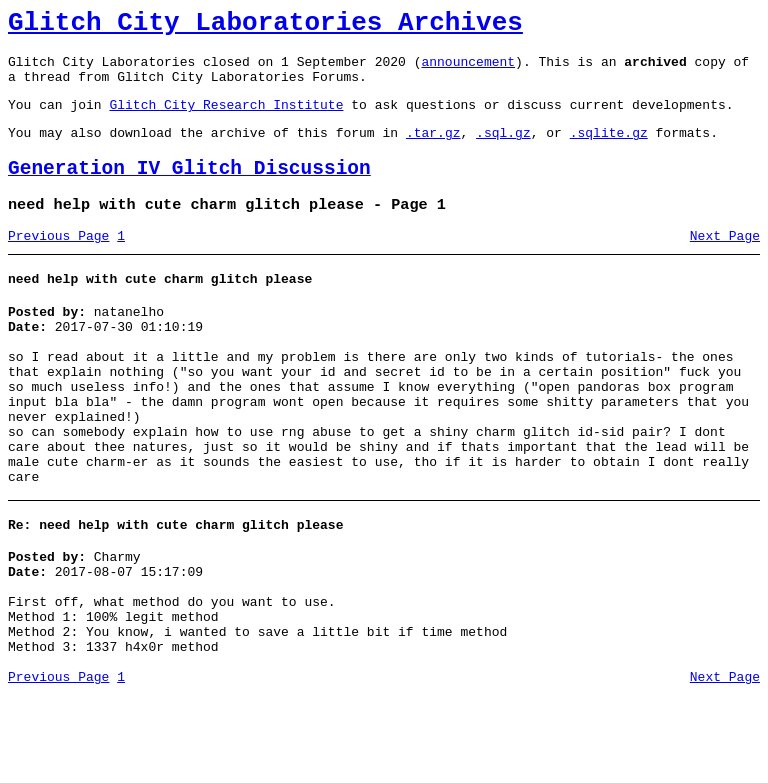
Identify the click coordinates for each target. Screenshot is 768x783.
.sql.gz (503, 150)
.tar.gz (433, 150)
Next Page (725, 263)
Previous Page (58, 263)
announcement (468, 70)
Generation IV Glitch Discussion (189, 189)
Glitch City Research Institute (226, 119)
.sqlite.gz (609, 150)
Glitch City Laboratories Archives (265, 26)
